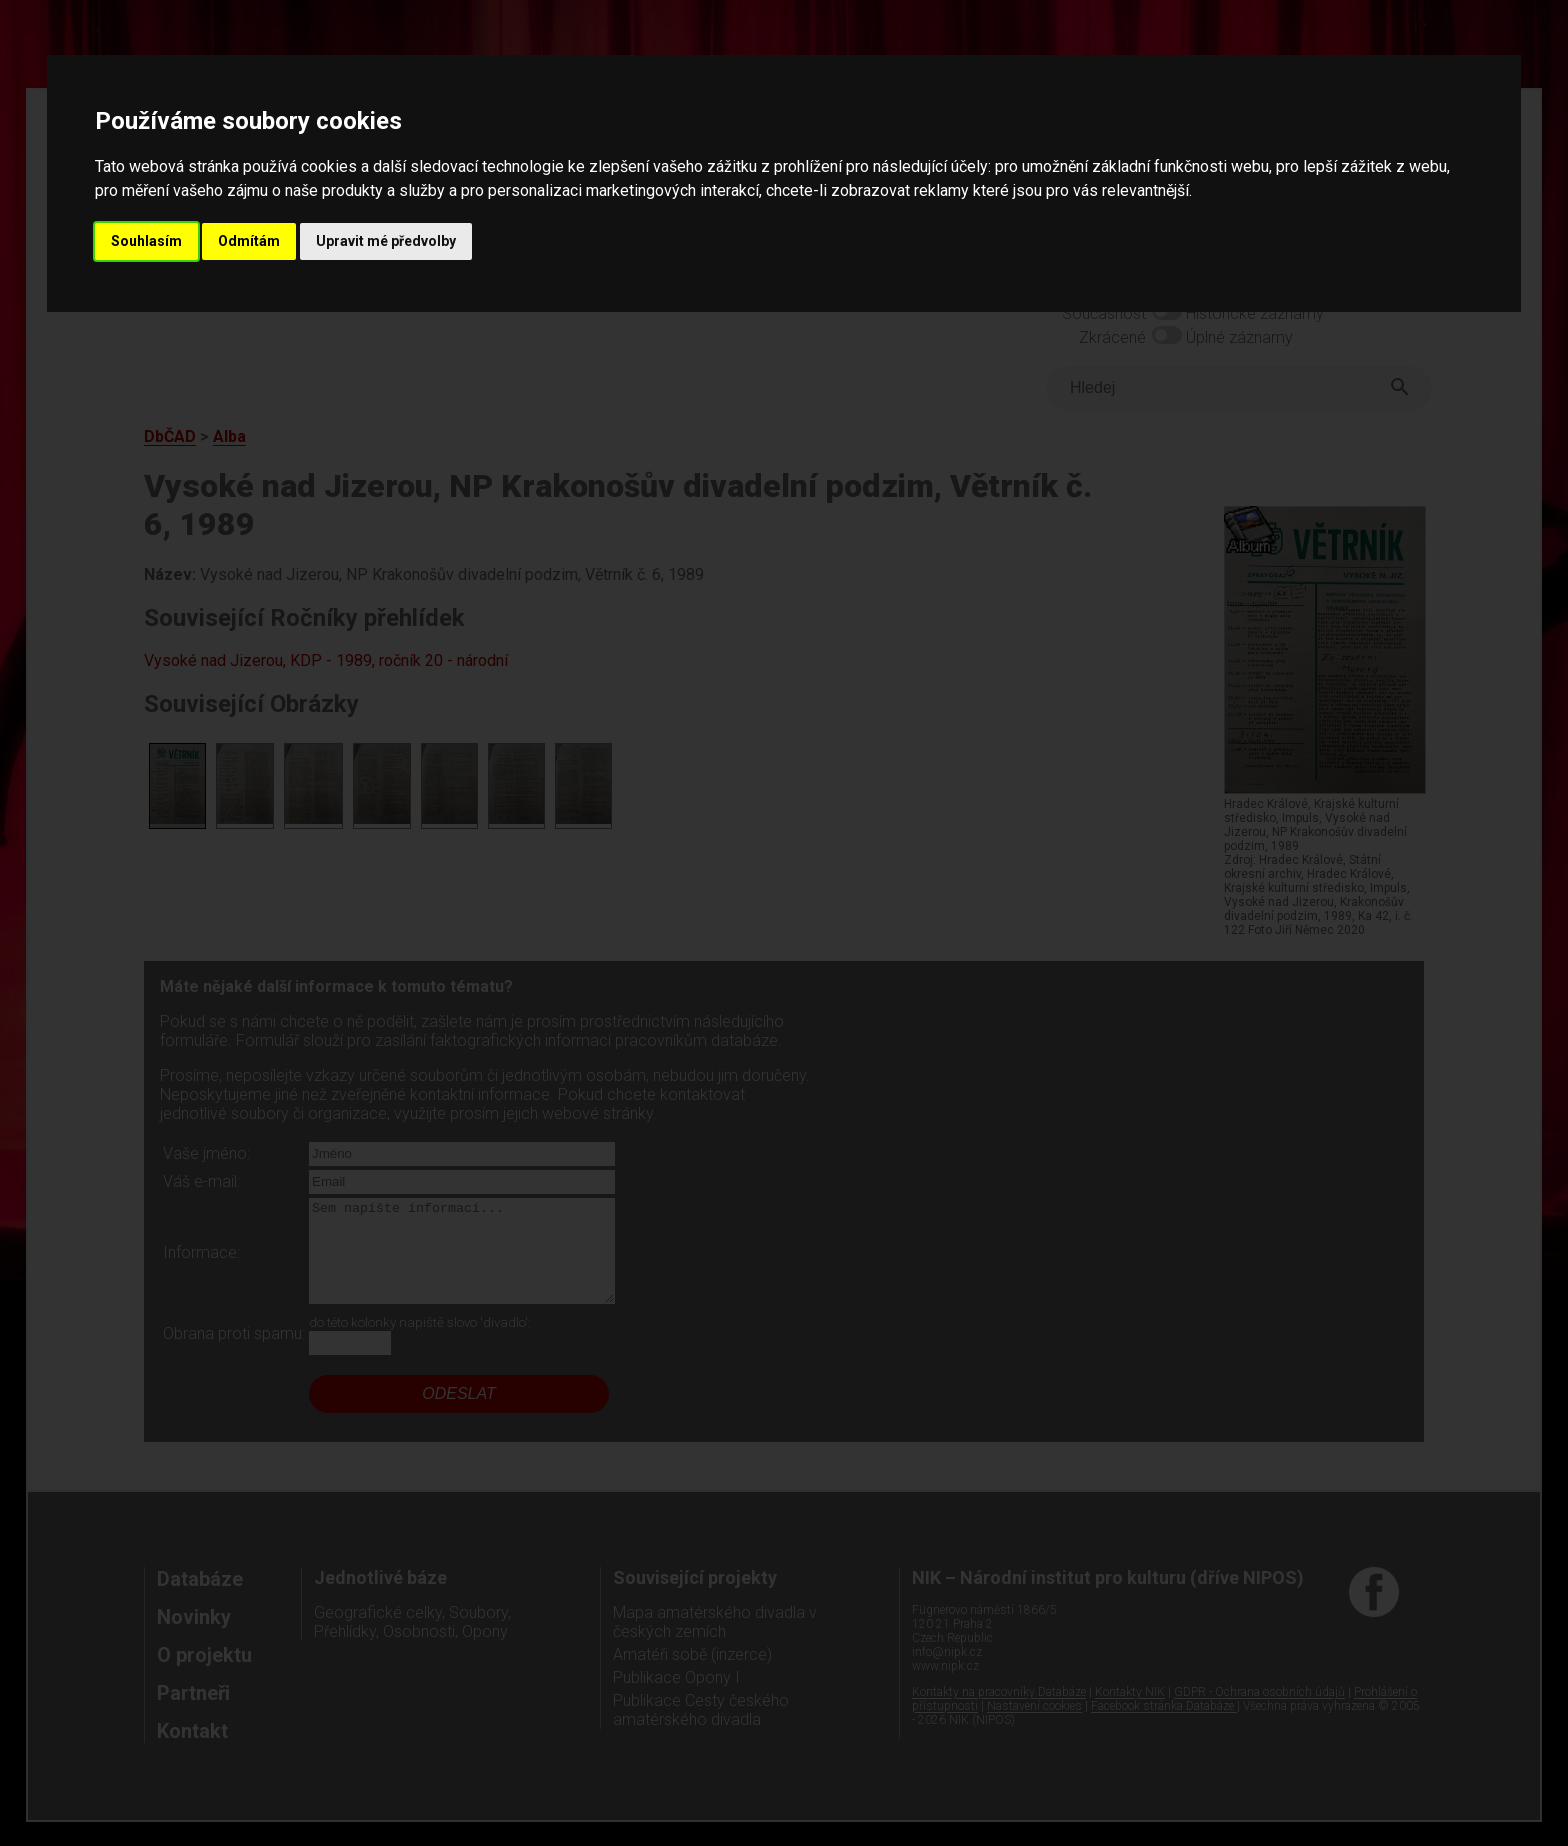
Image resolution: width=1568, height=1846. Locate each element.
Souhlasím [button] (146, 241)
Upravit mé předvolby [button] (386, 241)
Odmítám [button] (249, 241)
